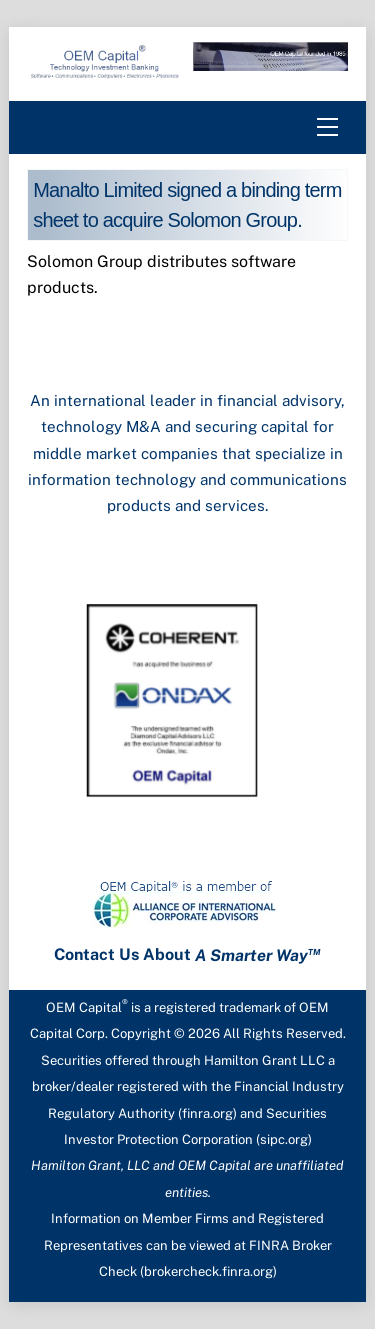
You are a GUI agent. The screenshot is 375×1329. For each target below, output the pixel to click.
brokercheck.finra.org (208, 1271)
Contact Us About (187, 955)
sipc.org (284, 1139)
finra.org (207, 1113)
